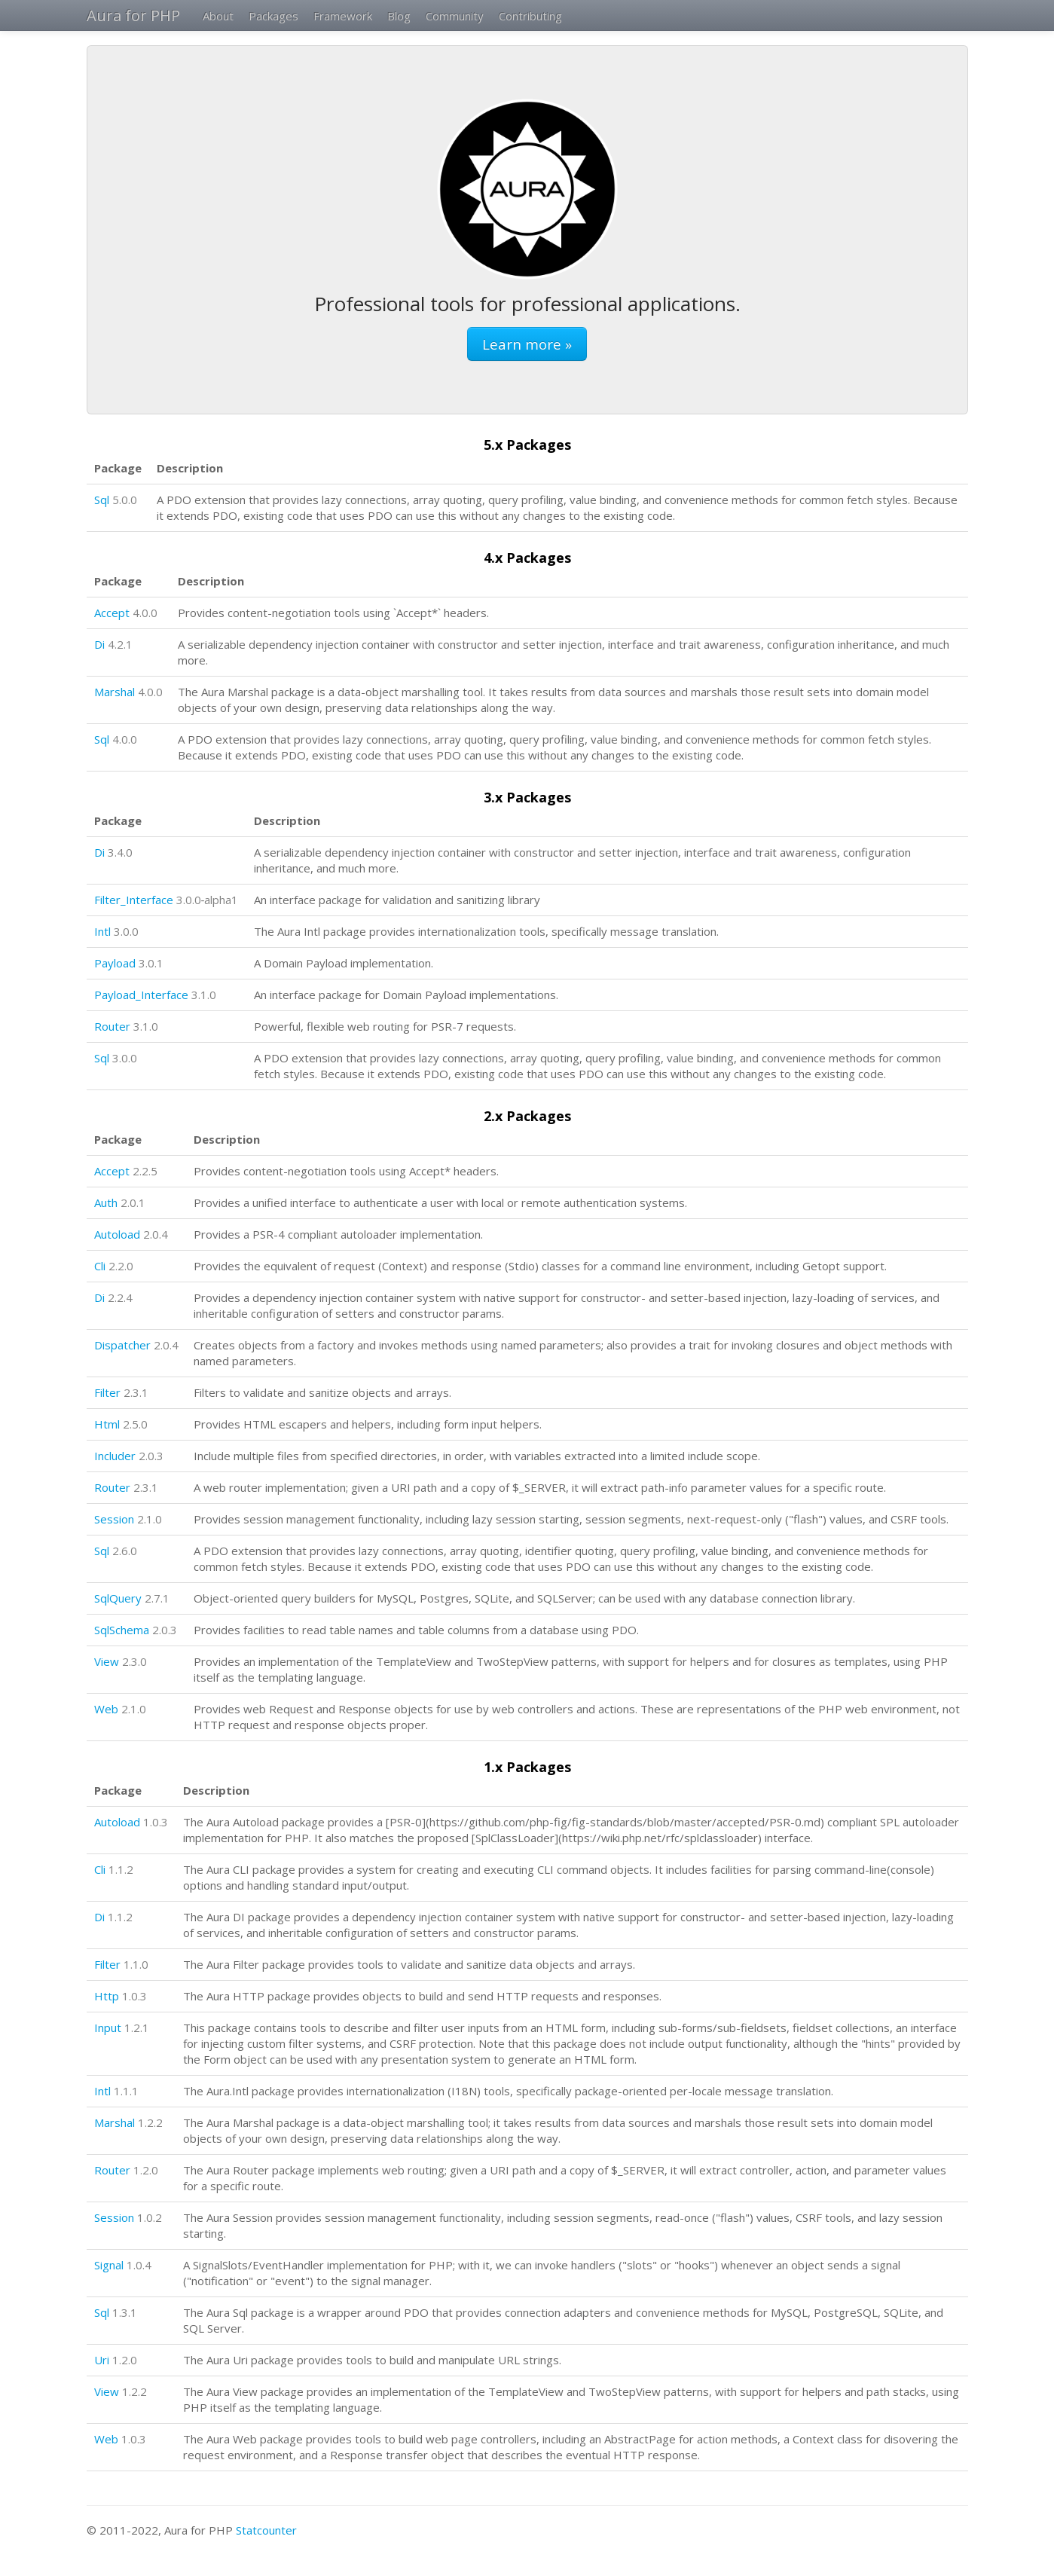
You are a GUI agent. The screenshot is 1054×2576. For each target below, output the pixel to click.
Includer (115, 1455)
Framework (342, 15)
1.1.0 (136, 1964)
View (106, 1661)
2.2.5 (145, 1170)
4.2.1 (120, 644)
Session (114, 1518)
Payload (115, 962)
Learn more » (527, 344)
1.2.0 (145, 2169)
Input (107, 2027)
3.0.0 (126, 931)
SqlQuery (118, 1598)
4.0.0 (145, 612)
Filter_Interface (133, 899)
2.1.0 (149, 1518)
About (218, 15)
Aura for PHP (133, 15)
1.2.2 (150, 2122)
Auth (106, 1202)
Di (99, 644)
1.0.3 (155, 1821)
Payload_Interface (141, 994)
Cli (99, 1265)
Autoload (117, 1234)
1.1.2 (120, 1869)
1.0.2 (149, 2217)
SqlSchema (121, 1629)
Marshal (114, 691)
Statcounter (266, 2530)
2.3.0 (134, 1661)
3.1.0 (203, 994)
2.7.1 (157, 1598)
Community (455, 15)
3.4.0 (120, 852)
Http (106, 1995)
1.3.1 (124, 2312)
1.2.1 (136, 2027)
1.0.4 (139, 2264)
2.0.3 (151, 1455)
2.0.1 (133, 1202)
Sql (101, 499)
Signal (109, 2264)
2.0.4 (155, 1234)
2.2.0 (120, 1265)
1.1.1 (126, 2090)
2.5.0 (135, 1424)
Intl (102, 931)
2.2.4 (120, 1297)
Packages (273, 15)
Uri (101, 2359)
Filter (107, 1392)
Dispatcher (122, 1344)
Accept (112, 612)
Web (106, 1708)
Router (112, 1026)
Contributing (530, 15)
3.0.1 (151, 962)
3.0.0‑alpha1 (207, 899)
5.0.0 (124, 499)
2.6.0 (124, 1550)
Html (107, 1424)
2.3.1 (136, 1392)
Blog (399, 15)
